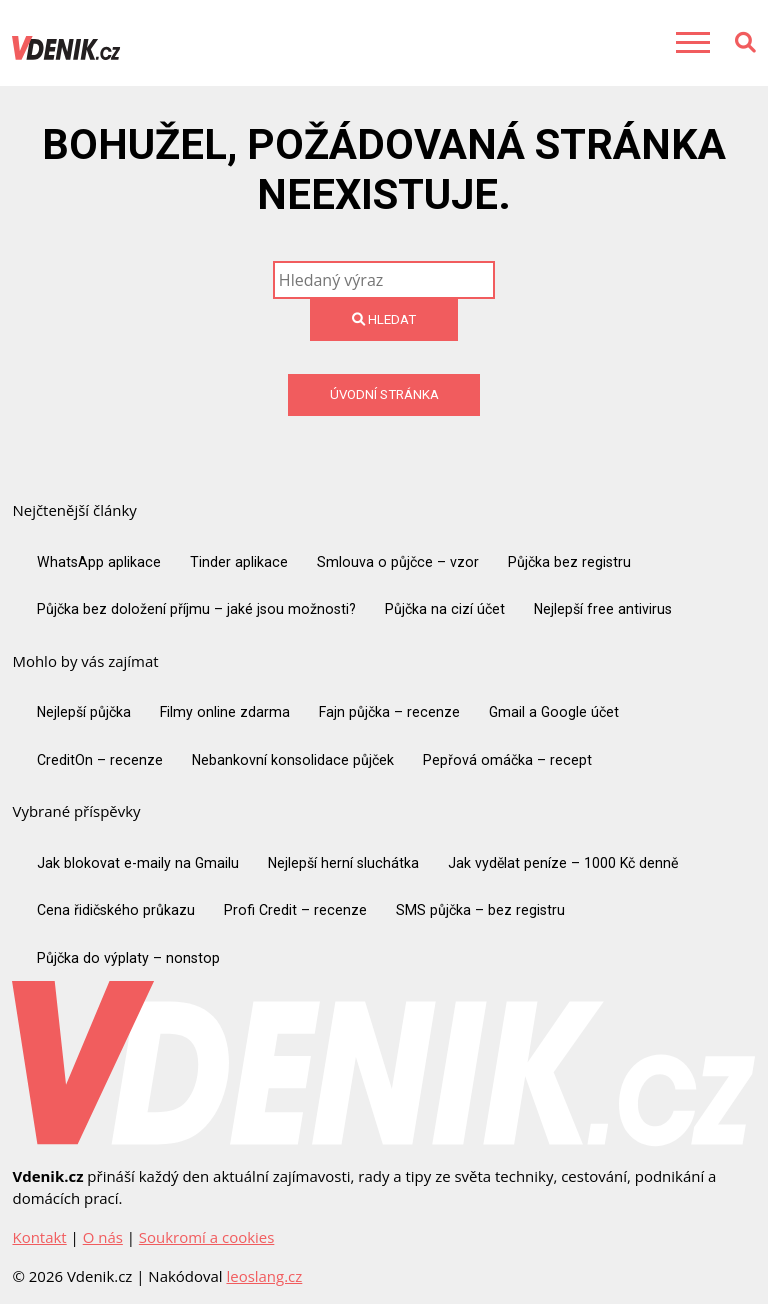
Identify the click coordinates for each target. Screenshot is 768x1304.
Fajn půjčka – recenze (389, 712)
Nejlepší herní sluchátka (343, 863)
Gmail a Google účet (554, 712)
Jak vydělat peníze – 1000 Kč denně (563, 863)
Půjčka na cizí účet (445, 609)
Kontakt (39, 1237)
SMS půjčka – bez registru (480, 910)
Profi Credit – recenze (295, 910)
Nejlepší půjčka (84, 712)
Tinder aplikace (239, 562)
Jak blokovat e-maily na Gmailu (138, 863)
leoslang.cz (264, 1276)
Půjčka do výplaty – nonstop (128, 958)
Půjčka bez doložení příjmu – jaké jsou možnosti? (196, 609)
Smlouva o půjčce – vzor (398, 562)
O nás (103, 1237)
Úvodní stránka (384, 394)
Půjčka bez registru (569, 562)
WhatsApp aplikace (99, 562)
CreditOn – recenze (100, 760)
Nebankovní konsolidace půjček (293, 760)
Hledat (384, 319)
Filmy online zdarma (225, 712)
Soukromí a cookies (206, 1237)
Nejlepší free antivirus (603, 609)
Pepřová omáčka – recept (507, 760)
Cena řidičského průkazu (116, 910)
